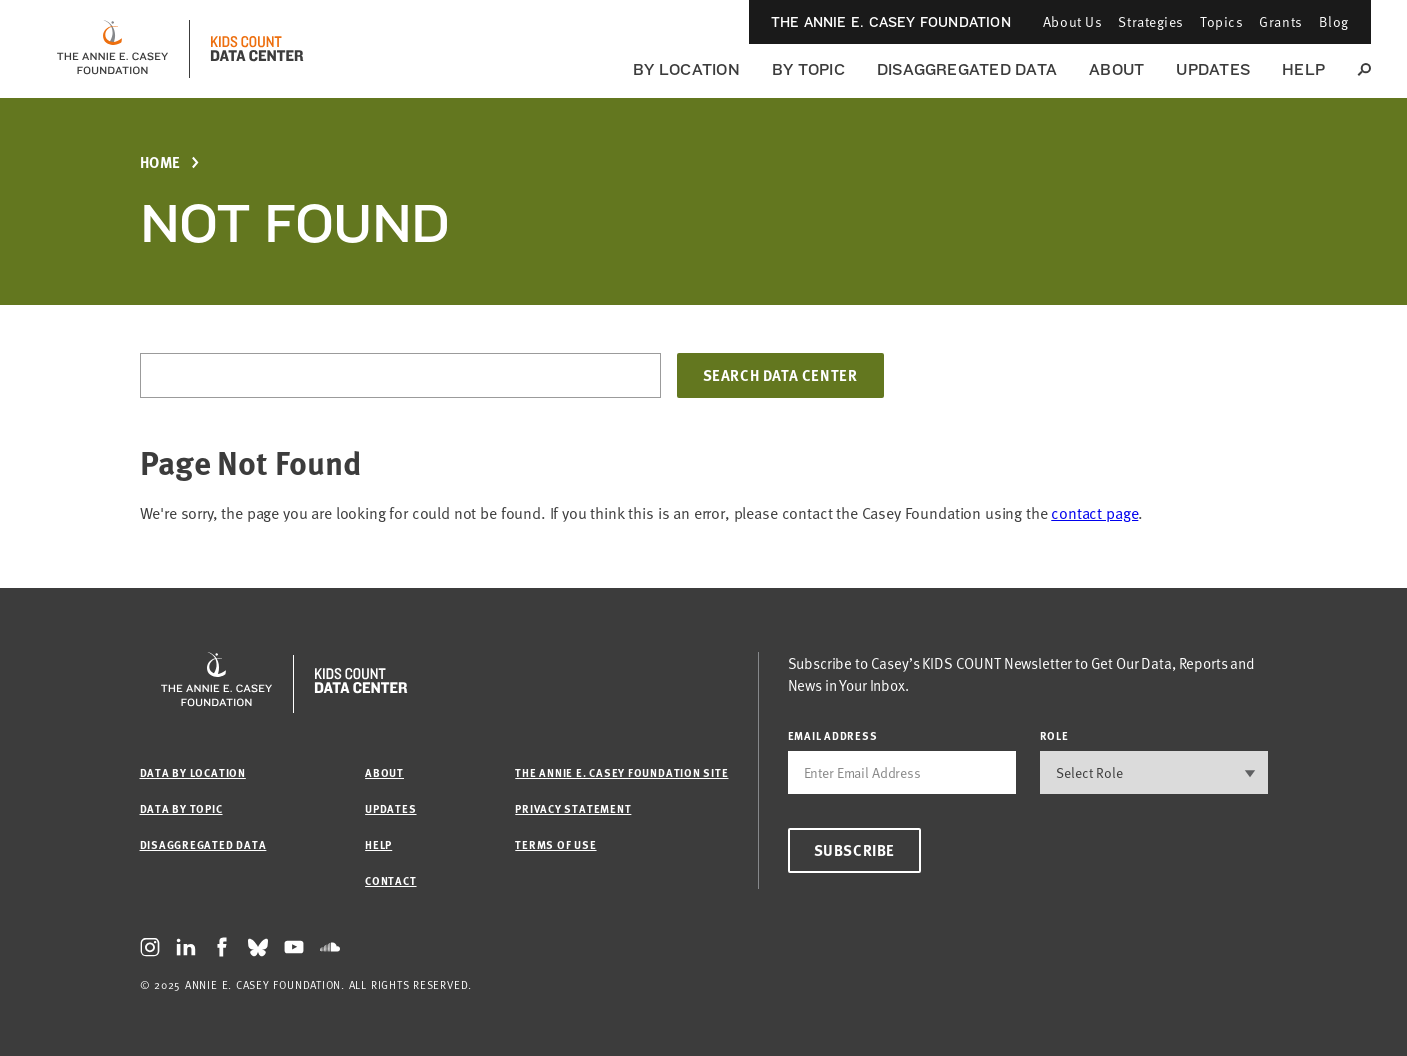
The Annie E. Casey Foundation (891, 22)
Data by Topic (181, 808)
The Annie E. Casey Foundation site (621, 772)
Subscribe (854, 850)
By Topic (808, 69)
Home (160, 162)
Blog (1334, 21)
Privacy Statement (573, 808)
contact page (1094, 513)
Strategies (1151, 21)
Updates (1213, 69)
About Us (1072, 21)
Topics (1221, 21)
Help (1303, 69)
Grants (1280, 21)
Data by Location (193, 772)
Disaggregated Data (967, 69)
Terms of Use (555, 844)
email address (833, 735)
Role (1054, 735)
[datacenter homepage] (257, 49)
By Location (686, 69)
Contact (390, 880)
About (1116, 69)
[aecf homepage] (112, 49)
